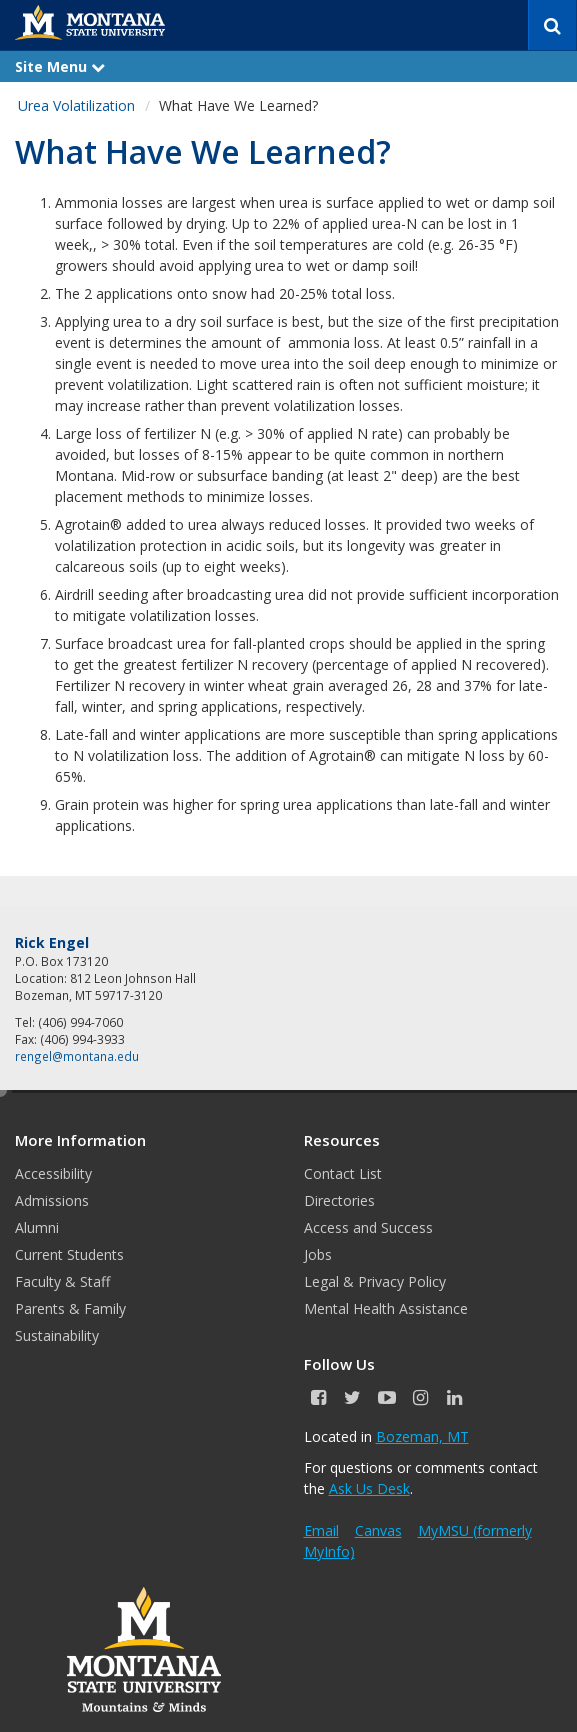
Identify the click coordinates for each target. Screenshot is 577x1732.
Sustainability (57, 1335)
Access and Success (368, 1227)
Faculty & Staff (62, 1281)
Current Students (69, 1254)
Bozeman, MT (422, 1436)
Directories (339, 1200)
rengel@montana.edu (77, 1056)
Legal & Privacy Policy (375, 1281)
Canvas (378, 1530)
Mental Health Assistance (386, 1308)
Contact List (343, 1173)
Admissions (52, 1200)
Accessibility (53, 1173)
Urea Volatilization (76, 105)
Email (321, 1530)
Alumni (37, 1227)
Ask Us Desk (369, 1488)
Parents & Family (70, 1308)
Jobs (318, 1254)
